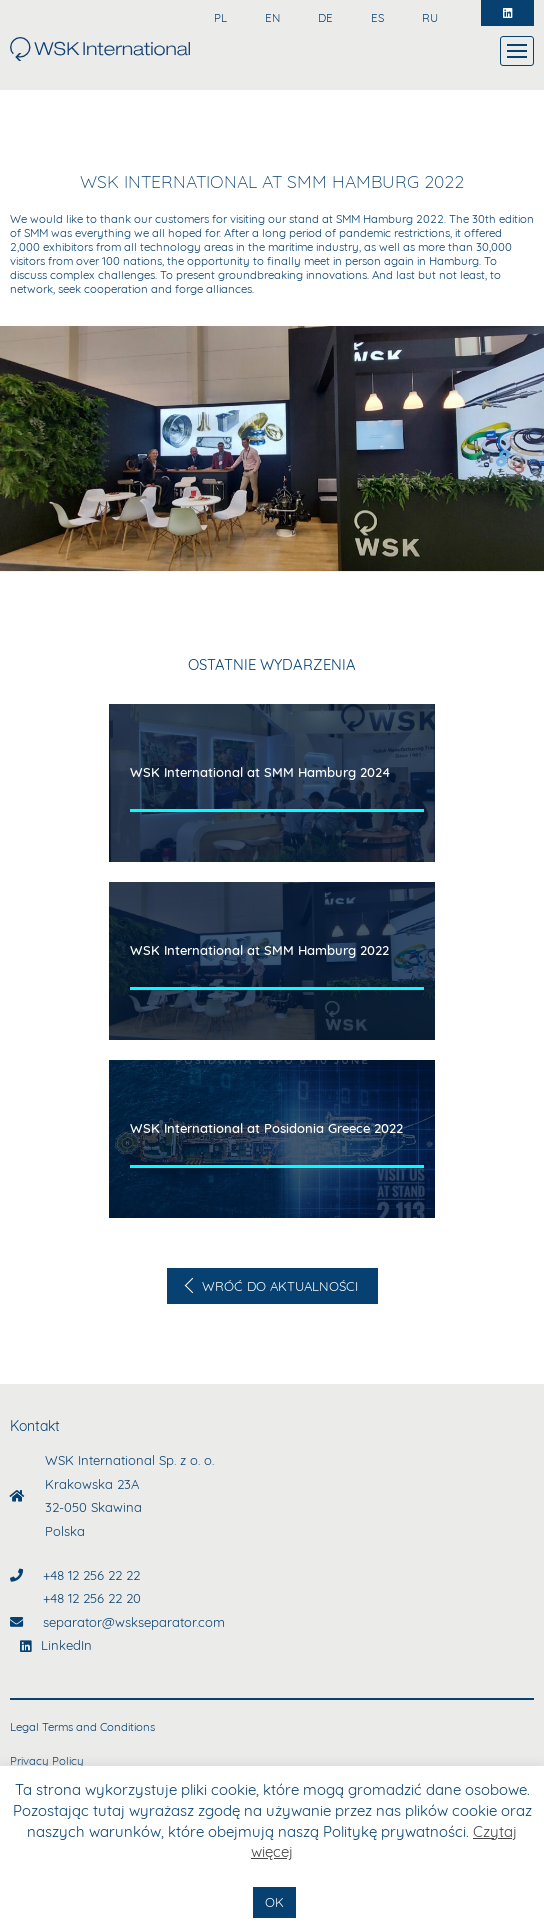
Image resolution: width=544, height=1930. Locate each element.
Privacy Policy (47, 1761)
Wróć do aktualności (278, 1286)
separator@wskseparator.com (134, 1622)
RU (428, 18)
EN (271, 18)
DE (324, 18)
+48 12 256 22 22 (91, 1575)
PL (219, 18)
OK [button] (274, 1902)
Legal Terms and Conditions (82, 1727)
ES (376, 18)
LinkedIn (66, 1645)
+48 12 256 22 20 (92, 1598)
